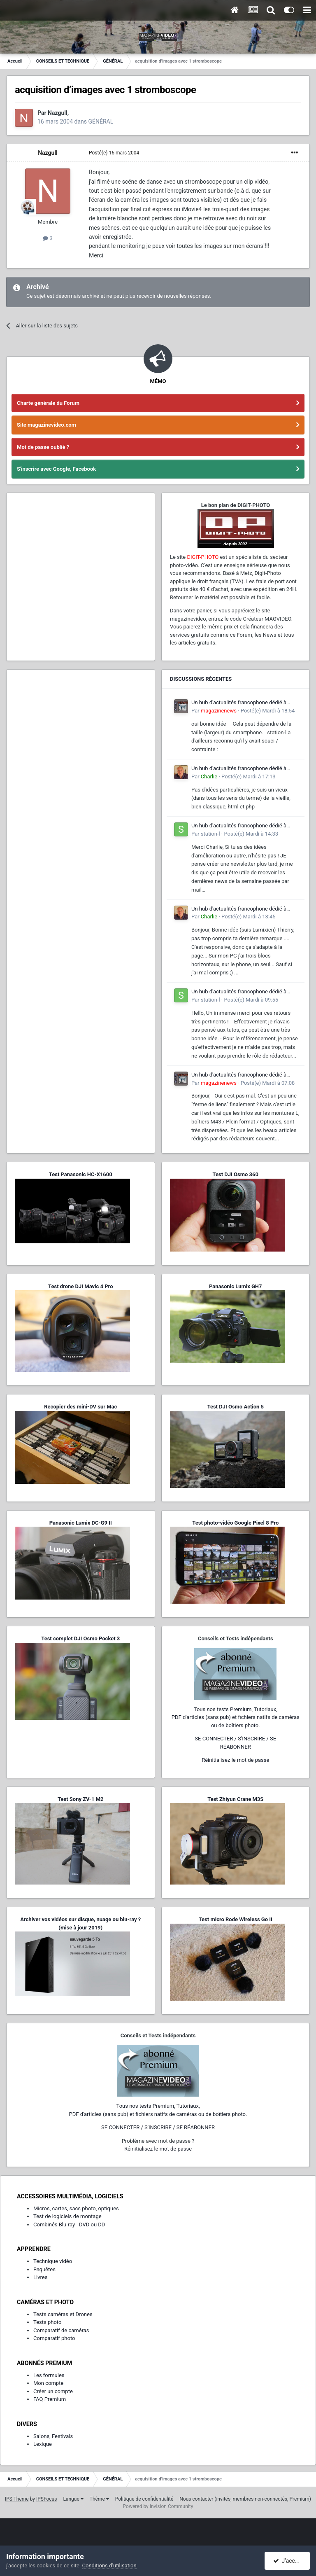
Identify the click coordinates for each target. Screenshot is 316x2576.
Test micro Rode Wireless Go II (235, 1919)
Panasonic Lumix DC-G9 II (80, 1523)
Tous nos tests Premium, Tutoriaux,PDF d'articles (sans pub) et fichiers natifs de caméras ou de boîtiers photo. (236, 1717)
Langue (73, 2499)
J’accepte (290, 2560)
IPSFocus (46, 2499)
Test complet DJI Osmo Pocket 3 (80, 1638)
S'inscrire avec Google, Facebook (56, 469)
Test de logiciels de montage (67, 2216)
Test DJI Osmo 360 (235, 1174)
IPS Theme (17, 2499)
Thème (99, 2499)
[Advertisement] (80, 552)
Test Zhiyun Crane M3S (235, 1799)
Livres (40, 2277)
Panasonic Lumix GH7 (235, 1286)
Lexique (42, 2444)
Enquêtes (44, 2269)
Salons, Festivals (53, 2436)
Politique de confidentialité (144, 2499)
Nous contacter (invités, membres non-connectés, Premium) (245, 2499)
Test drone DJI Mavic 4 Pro (80, 1286)
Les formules (49, 2375)
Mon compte (48, 2383)
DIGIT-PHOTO (202, 557)
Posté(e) (114, 153)
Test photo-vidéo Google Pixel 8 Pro (235, 1523)
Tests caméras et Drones (63, 2314)
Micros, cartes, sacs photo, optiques (76, 2208)
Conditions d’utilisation (109, 2565)
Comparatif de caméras (61, 2330)
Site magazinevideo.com (46, 425)
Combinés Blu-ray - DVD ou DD (69, 2224)
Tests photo (47, 2322)
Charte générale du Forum (48, 403)
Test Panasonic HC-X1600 (80, 1174)
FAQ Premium (49, 2399)
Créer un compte (53, 2391)
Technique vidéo (52, 2261)
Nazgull (57, 113)
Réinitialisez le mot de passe (235, 1760)
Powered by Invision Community (158, 2506)
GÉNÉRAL (100, 121)
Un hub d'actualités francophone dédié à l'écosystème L (238, 703)
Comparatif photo (54, 2338)
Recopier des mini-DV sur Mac (80, 1407)
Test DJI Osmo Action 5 (235, 1407)
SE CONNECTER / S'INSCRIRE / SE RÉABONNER (158, 2127)
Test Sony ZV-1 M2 (81, 1799)
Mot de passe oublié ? (43, 447)
